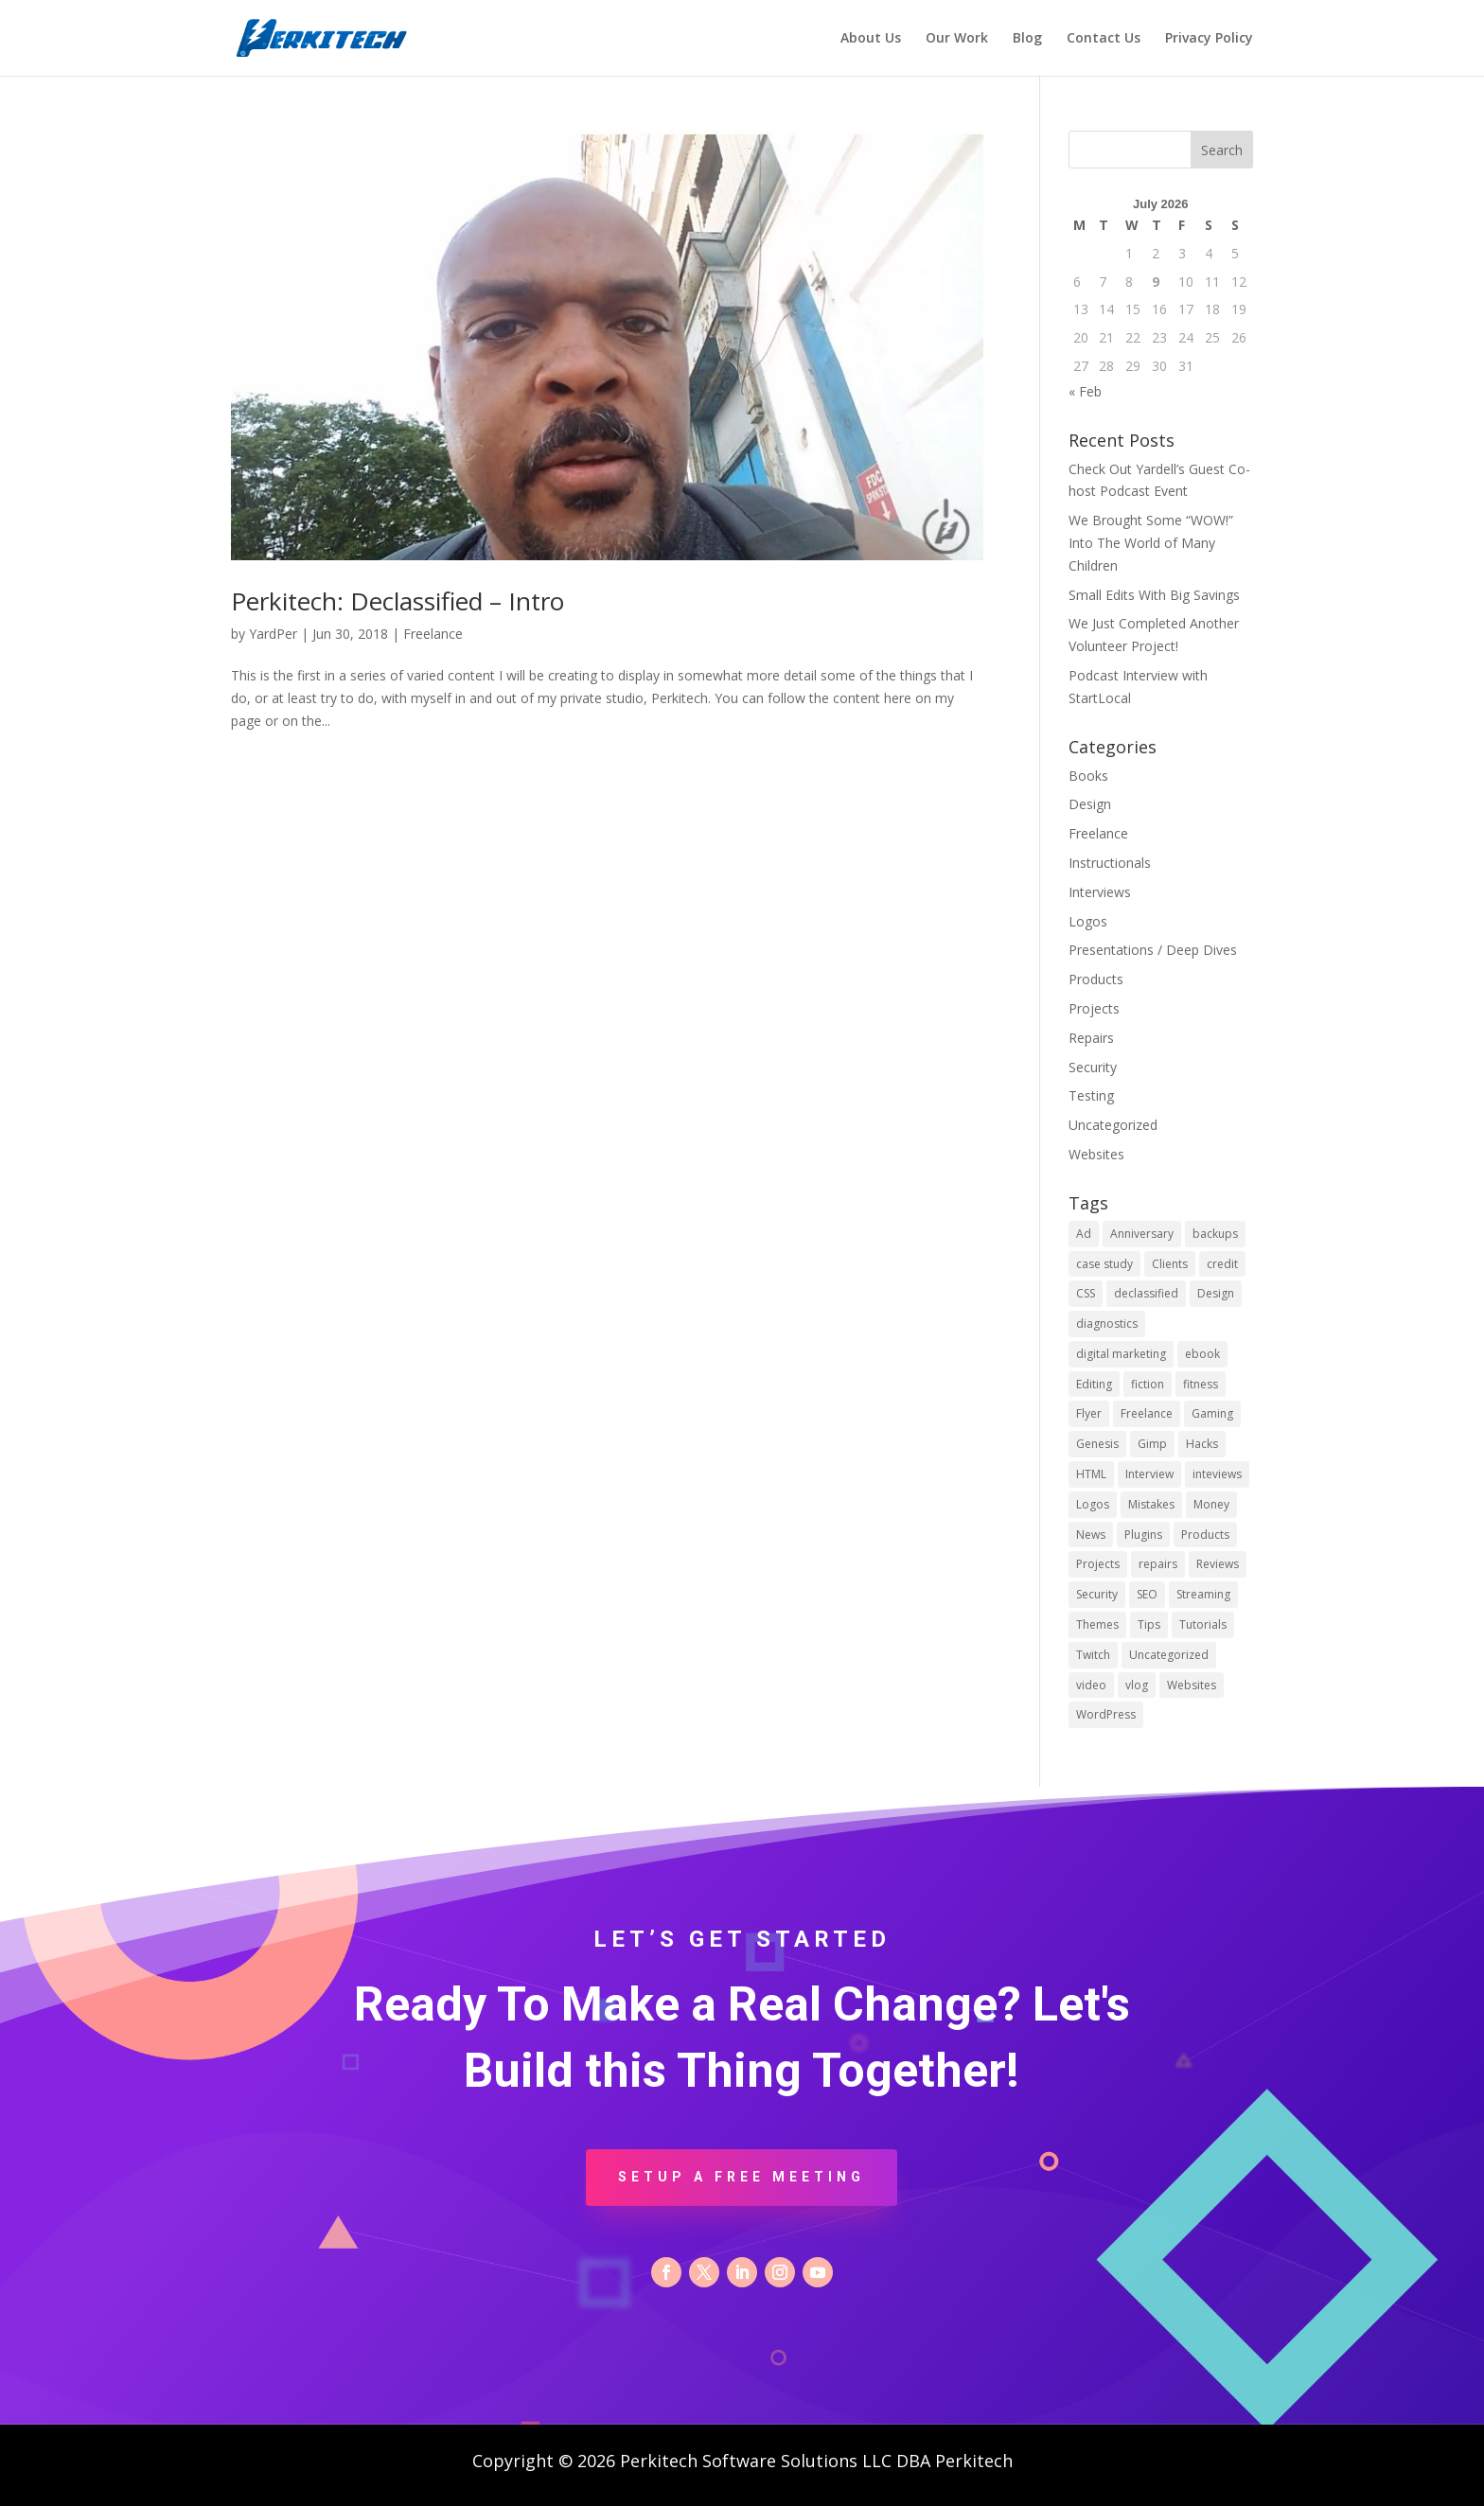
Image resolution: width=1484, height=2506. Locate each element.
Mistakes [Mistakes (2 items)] (1151, 1504)
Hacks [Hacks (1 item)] (1202, 1444)
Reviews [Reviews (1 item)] (1217, 1564)
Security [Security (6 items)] (1097, 1594)
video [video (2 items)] (1091, 1685)
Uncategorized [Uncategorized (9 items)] (1169, 1655)
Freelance (433, 634)
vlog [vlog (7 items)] (1136, 1685)
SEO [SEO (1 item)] (1147, 1594)
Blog (1027, 38)
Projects (1094, 1008)
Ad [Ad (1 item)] (1083, 1234)
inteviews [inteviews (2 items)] (1217, 1474)
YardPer (273, 634)
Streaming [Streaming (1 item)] (1203, 1594)
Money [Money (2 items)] (1211, 1504)
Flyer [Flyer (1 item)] (1089, 1413)
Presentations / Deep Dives (1153, 950)
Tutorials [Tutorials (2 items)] (1203, 1624)
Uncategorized (1113, 1125)
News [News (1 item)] (1090, 1535)
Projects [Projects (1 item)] (1098, 1564)
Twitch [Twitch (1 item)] (1093, 1655)
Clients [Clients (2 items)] (1170, 1264)
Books (1088, 776)
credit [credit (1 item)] (1222, 1264)
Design (1090, 804)
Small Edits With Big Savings (1154, 595)
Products (1096, 979)
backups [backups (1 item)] (1215, 1234)
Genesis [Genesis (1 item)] (1097, 1444)
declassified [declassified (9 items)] (1146, 1293)
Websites (1096, 1154)
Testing (1091, 1095)
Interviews (1100, 892)
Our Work (957, 38)
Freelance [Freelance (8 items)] (1147, 1413)
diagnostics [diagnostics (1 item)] (1107, 1323)
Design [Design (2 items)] (1215, 1293)
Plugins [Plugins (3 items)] (1143, 1535)
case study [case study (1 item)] (1104, 1264)
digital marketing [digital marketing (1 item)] (1121, 1354)
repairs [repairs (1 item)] (1158, 1564)
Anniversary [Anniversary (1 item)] (1142, 1234)
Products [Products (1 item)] (1205, 1535)
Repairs (1091, 1038)
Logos (1088, 921)
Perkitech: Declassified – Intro (397, 601)
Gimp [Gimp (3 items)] (1152, 1444)
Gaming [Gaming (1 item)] (1212, 1413)
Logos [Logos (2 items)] (1092, 1504)
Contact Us (1103, 38)
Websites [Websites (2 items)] (1191, 1685)
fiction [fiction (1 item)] (1147, 1384)
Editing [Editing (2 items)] (1094, 1384)
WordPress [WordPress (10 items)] (1106, 1714)
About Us (870, 38)
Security (1093, 1067)
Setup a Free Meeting (741, 2176)
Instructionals (1110, 863)
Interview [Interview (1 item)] (1149, 1474)
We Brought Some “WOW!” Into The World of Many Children (1151, 542)
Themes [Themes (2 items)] (1097, 1624)
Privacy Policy (1209, 38)
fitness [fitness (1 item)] (1200, 1384)
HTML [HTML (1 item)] (1091, 1474)
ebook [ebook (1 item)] (1202, 1354)
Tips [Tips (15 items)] (1149, 1624)
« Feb (1085, 391)
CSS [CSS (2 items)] (1085, 1293)
